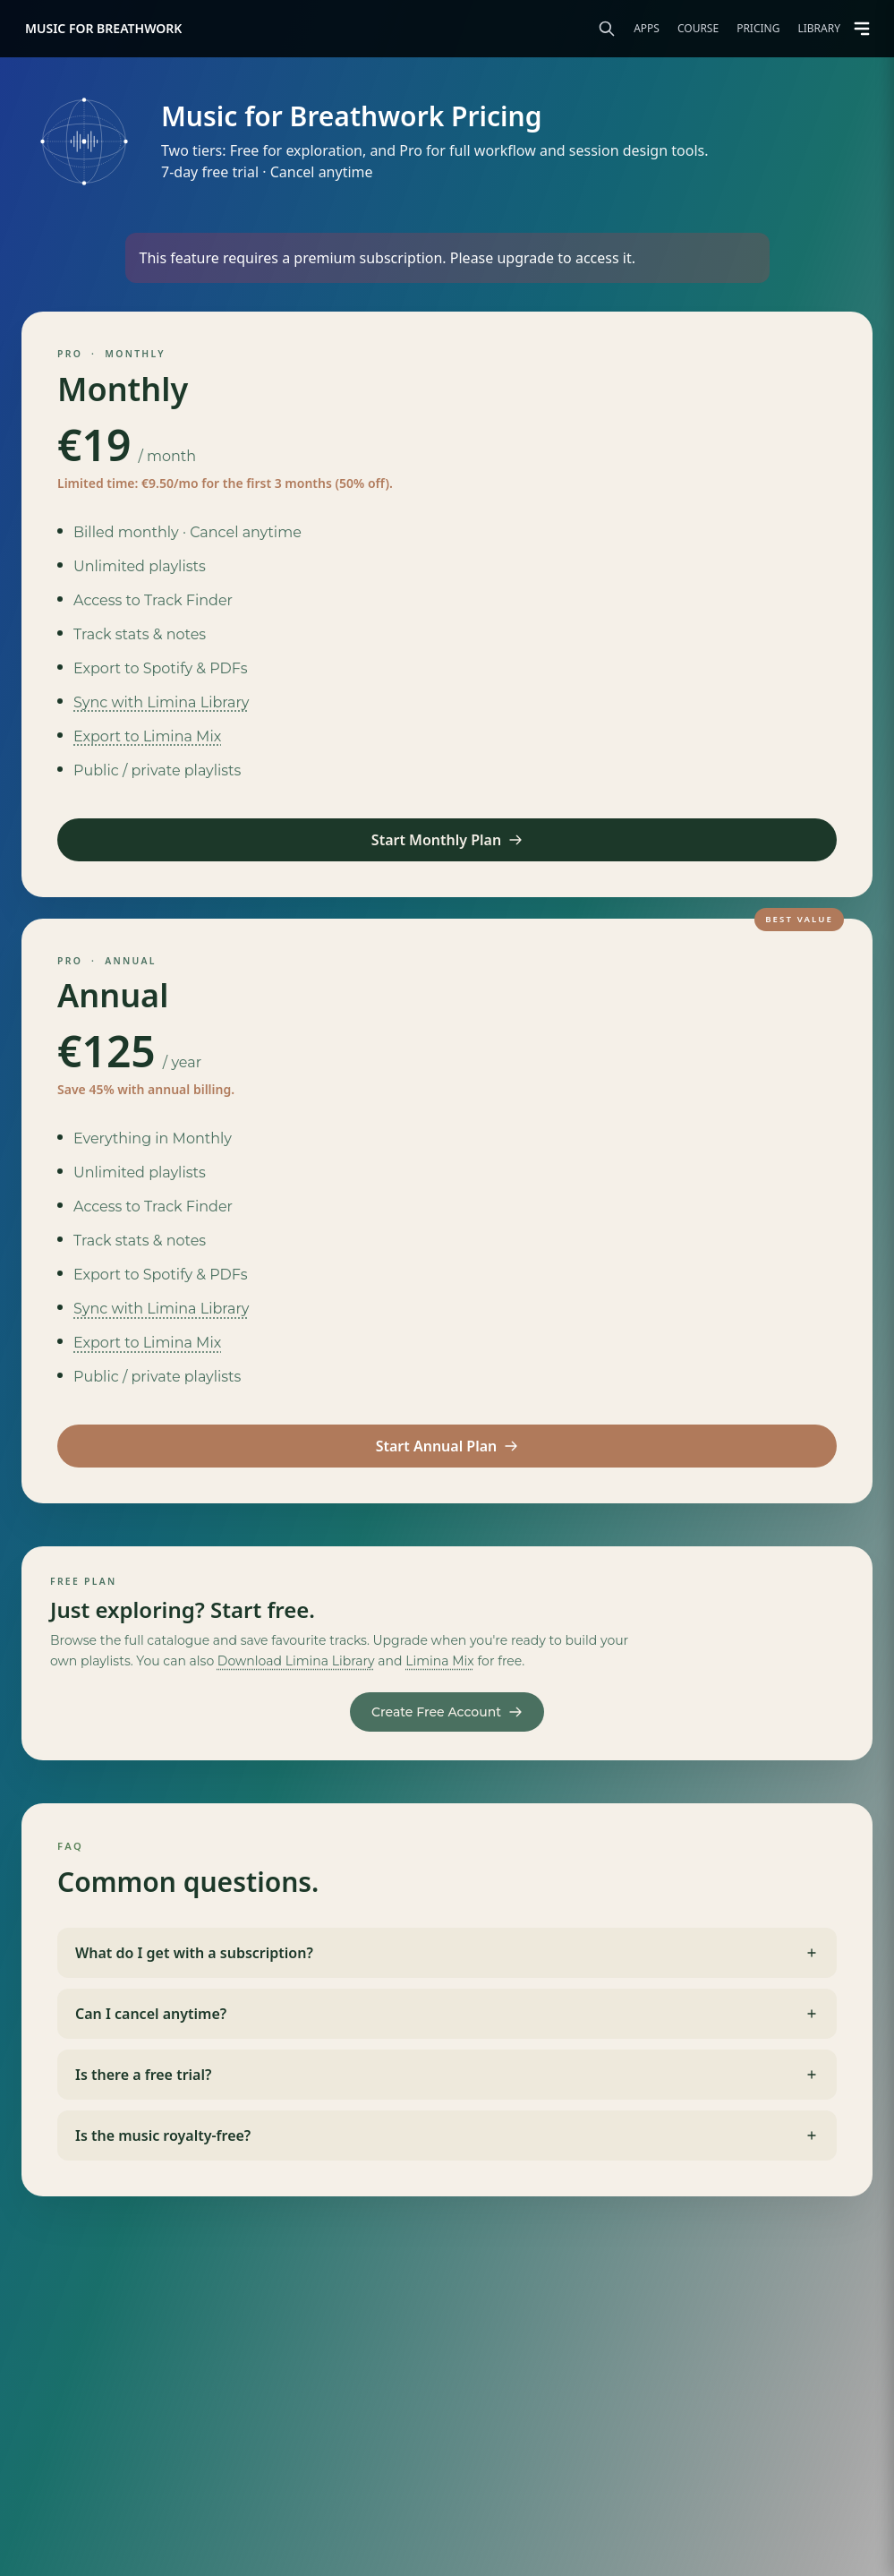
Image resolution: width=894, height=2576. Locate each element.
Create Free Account (447, 1712)
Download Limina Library (296, 1661)
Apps (647, 28)
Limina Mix (439, 1661)
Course (698, 28)
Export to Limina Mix (147, 736)
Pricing (757, 28)
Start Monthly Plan (447, 840)
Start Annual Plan (447, 1446)
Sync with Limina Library (161, 702)
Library (818, 28)
